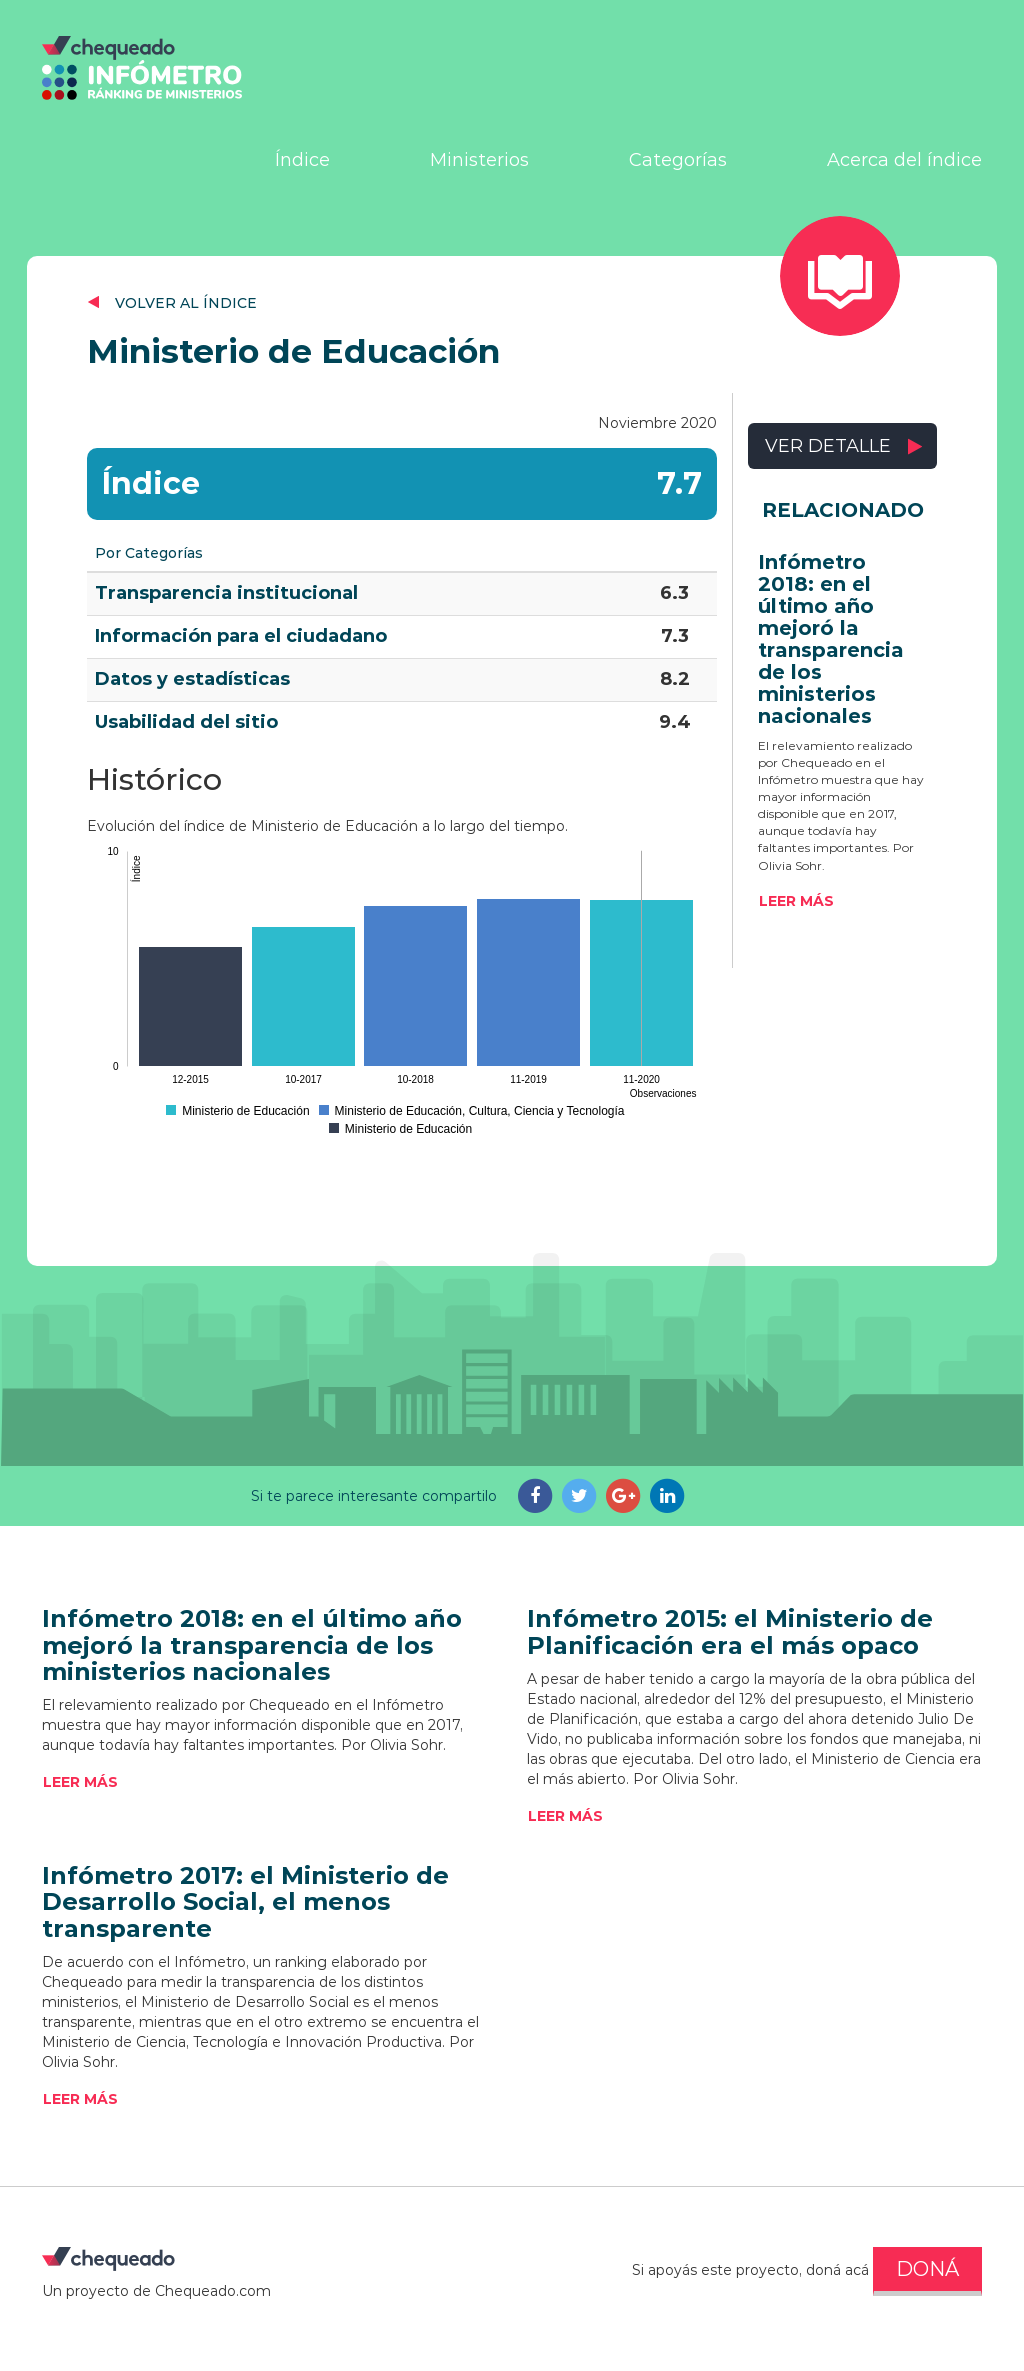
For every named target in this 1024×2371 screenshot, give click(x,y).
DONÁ (927, 2269)
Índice (302, 160)
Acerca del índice (904, 160)
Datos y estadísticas (192, 679)
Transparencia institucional (226, 593)
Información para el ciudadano (241, 636)
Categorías (678, 160)
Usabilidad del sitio (186, 722)
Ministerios (479, 160)
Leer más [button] (796, 901)
